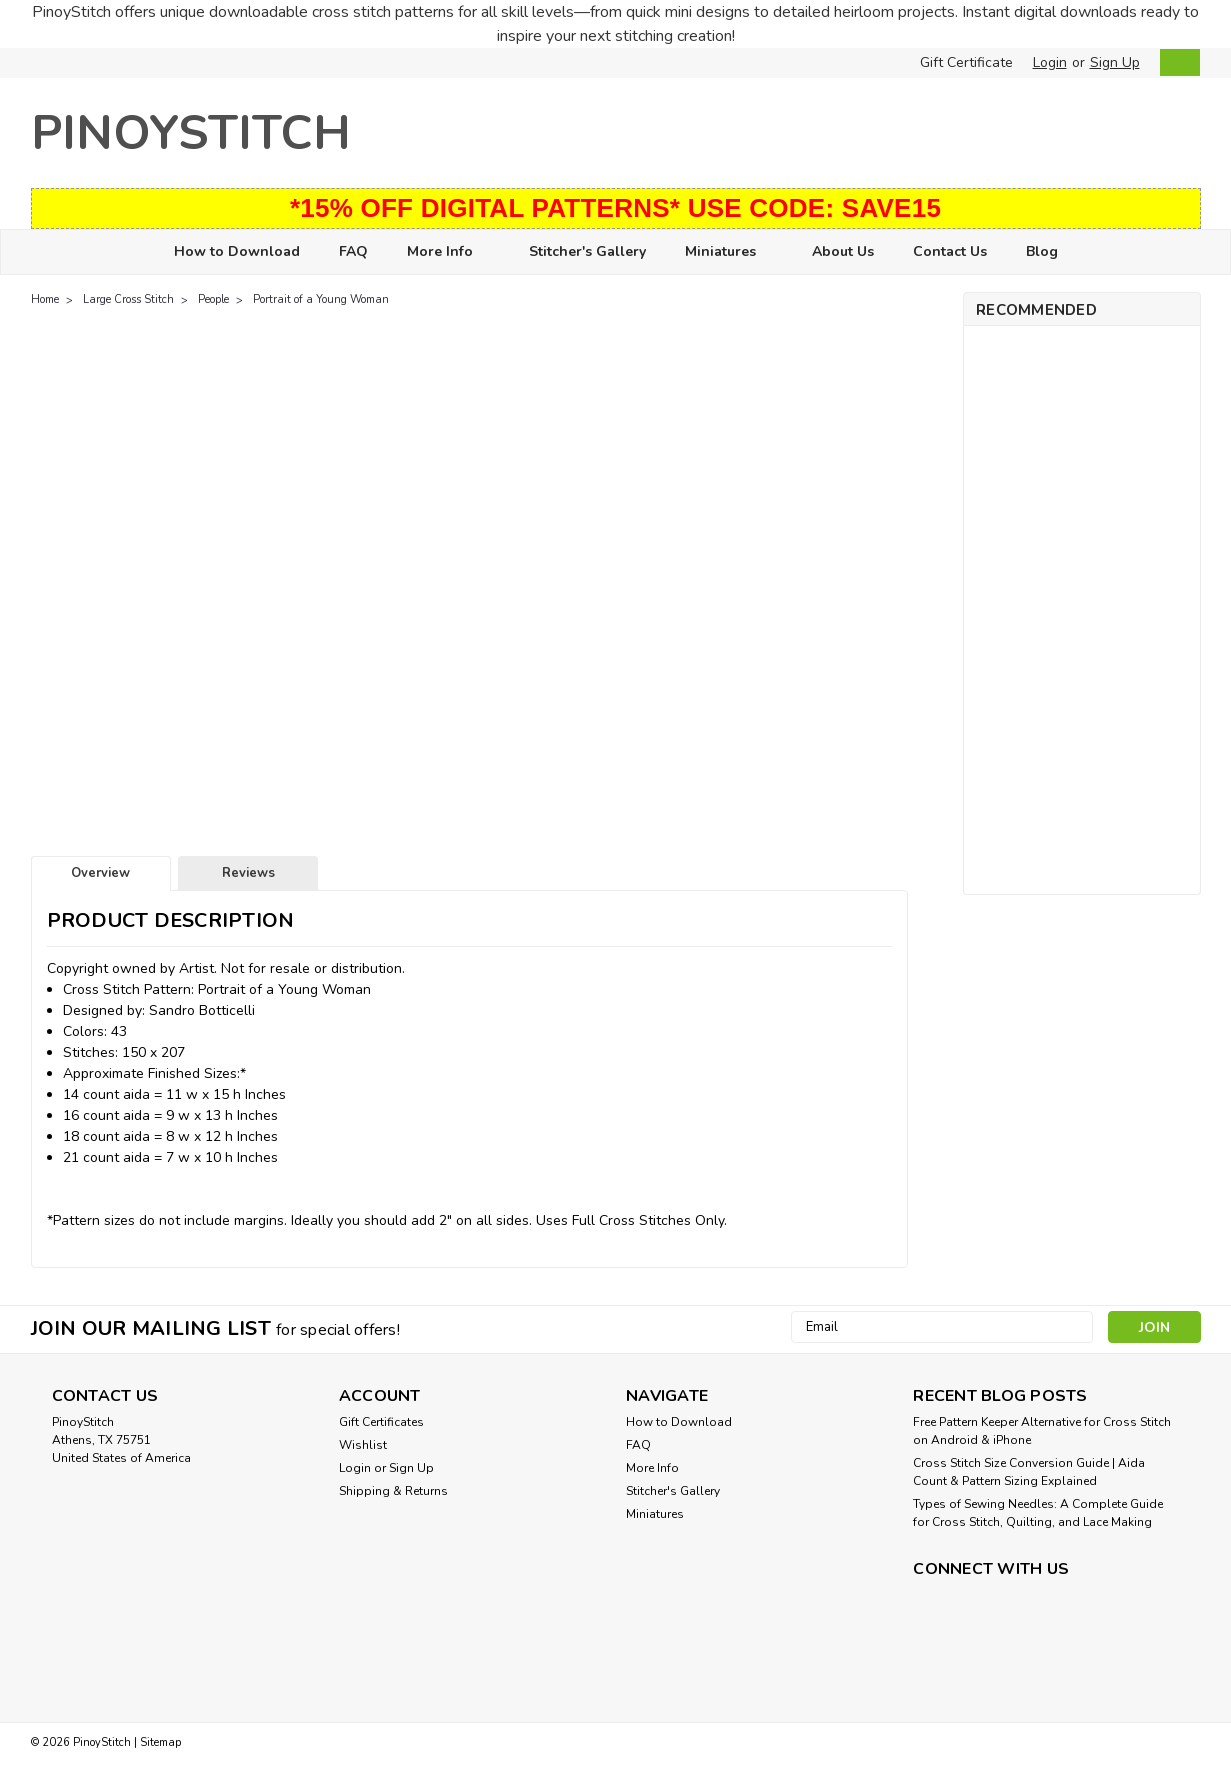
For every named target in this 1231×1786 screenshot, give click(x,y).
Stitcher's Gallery (587, 251)
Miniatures (729, 252)
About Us (843, 251)
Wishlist (363, 1445)
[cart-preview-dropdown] (1175, 62)
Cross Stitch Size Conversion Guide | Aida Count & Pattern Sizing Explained (1029, 1472)
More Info (448, 252)
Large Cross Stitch (128, 299)
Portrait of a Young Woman (321, 299)
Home (45, 299)
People (213, 299)
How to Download (237, 251)
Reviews (248, 873)
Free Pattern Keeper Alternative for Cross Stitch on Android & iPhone (1042, 1431)
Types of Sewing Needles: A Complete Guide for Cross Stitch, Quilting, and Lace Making (1038, 1513)
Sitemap (160, 1742)
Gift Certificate (966, 62)
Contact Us (950, 251)
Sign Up (1115, 62)
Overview (100, 873)
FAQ (353, 251)
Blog (1042, 251)
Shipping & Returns (393, 1491)
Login (1050, 62)
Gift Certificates (381, 1422)
